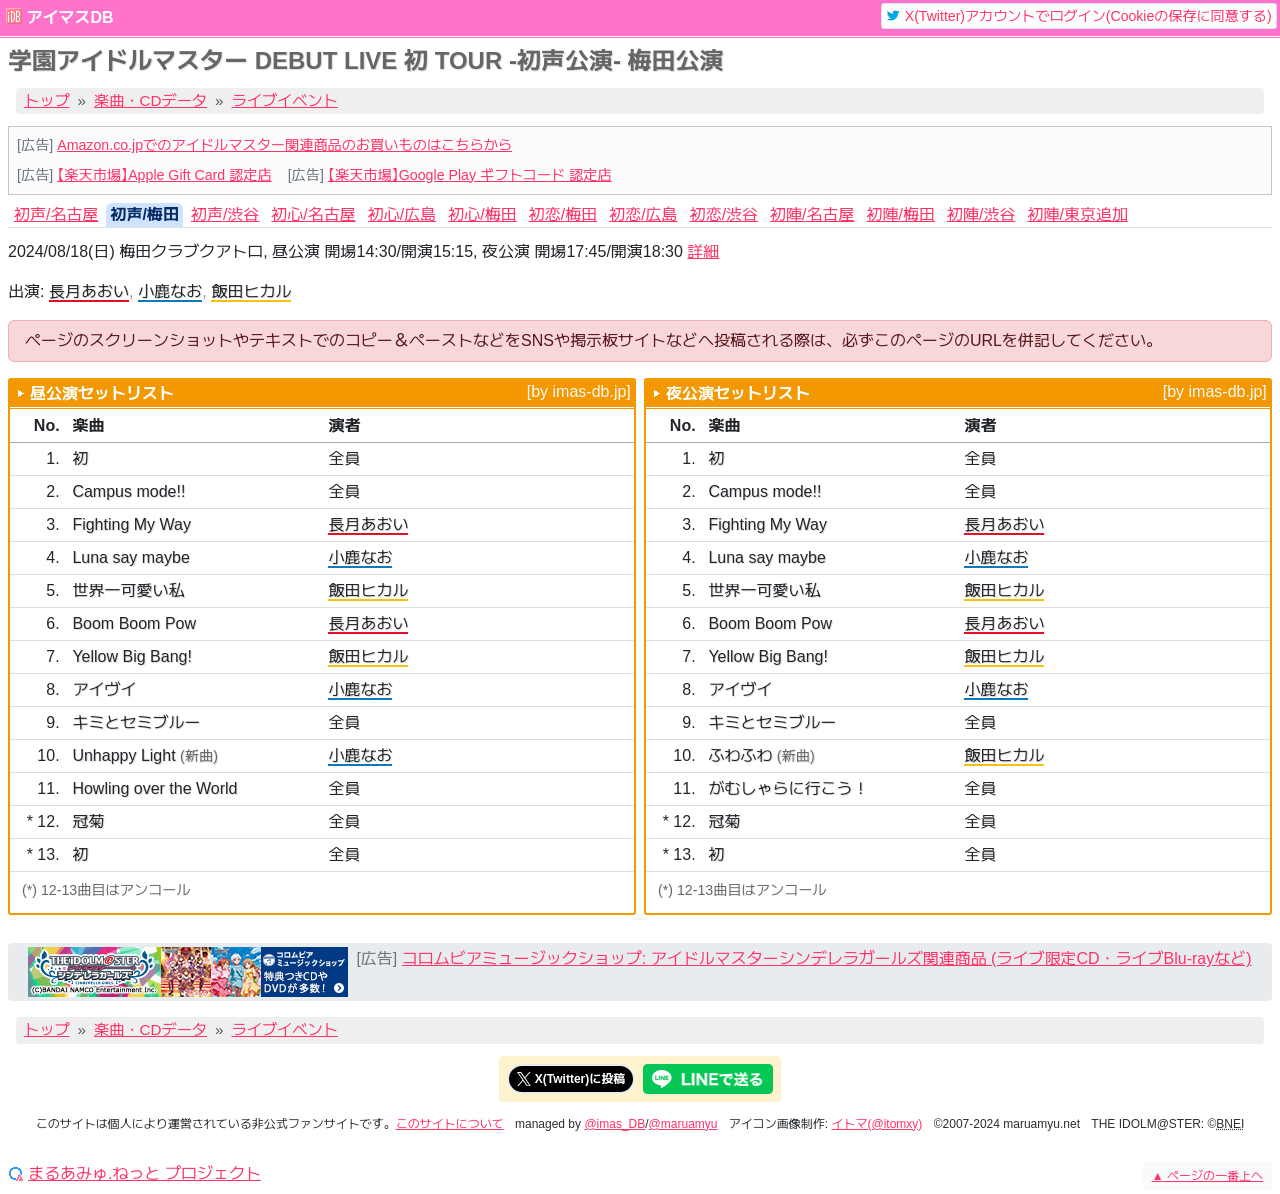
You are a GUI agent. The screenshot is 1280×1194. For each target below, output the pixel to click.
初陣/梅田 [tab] (901, 214)
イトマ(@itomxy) (877, 1124)
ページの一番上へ (1207, 1176)
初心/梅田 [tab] (482, 214)
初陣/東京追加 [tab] (1077, 214)
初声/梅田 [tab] (144, 214)
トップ (47, 100)
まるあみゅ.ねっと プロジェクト (144, 1174)
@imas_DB (614, 1124)
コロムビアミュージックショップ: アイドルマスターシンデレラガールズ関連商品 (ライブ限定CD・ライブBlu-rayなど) (827, 958)
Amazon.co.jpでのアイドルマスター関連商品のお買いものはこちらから (284, 145)
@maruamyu (683, 1124)
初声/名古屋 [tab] (56, 214)
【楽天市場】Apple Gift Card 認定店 (164, 175)
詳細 (703, 251)
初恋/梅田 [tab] (563, 214)
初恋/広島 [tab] (643, 214)
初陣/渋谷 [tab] (981, 214)
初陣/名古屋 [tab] (812, 214)
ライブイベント (285, 100)
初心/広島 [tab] (402, 214)
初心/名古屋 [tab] (313, 214)
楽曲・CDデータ (150, 100)
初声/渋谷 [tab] (225, 214)
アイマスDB (69, 17)
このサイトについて (450, 1124)
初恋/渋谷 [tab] (724, 214)
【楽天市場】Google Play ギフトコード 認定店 (470, 175)
